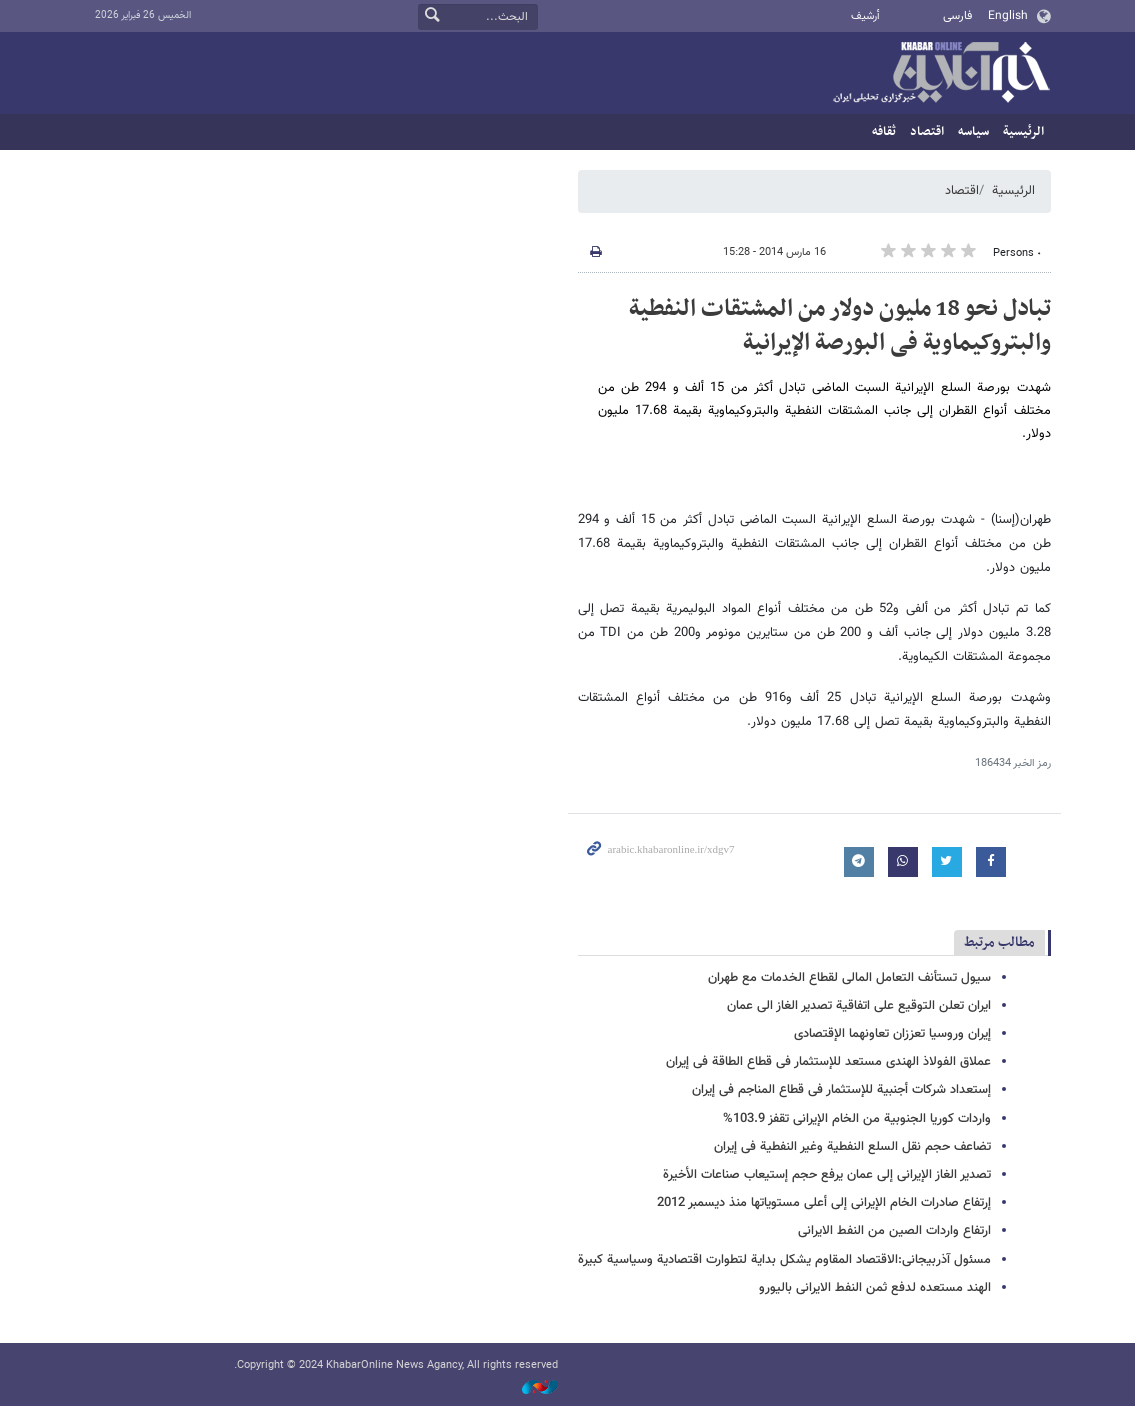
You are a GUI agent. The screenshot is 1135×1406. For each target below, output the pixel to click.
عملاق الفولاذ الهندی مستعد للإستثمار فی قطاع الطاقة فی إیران (828, 1062)
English (1008, 16)
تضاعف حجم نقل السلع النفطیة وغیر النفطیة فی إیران (852, 1147)
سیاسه (973, 132)
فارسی (957, 16)
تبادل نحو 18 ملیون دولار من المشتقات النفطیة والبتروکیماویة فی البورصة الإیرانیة (840, 326)
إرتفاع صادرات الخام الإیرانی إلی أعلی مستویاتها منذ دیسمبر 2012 (824, 1203)
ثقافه (884, 132)
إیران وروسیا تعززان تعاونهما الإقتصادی (892, 1034)
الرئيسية (1023, 132)
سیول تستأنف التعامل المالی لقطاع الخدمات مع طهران (849, 978)
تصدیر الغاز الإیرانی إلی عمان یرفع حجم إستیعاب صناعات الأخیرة (827, 1175)
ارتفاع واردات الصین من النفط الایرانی (894, 1231)
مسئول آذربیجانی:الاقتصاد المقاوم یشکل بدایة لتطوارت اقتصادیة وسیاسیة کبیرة (784, 1260)
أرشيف (865, 16)
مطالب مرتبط (999, 942)
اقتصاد (927, 132)
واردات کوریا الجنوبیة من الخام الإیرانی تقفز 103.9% (857, 1119)
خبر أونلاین (941, 74)
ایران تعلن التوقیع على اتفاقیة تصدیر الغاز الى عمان (859, 1006)
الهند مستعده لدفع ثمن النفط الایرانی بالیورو (875, 1288)
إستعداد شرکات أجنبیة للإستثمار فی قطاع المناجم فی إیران (841, 1090)
